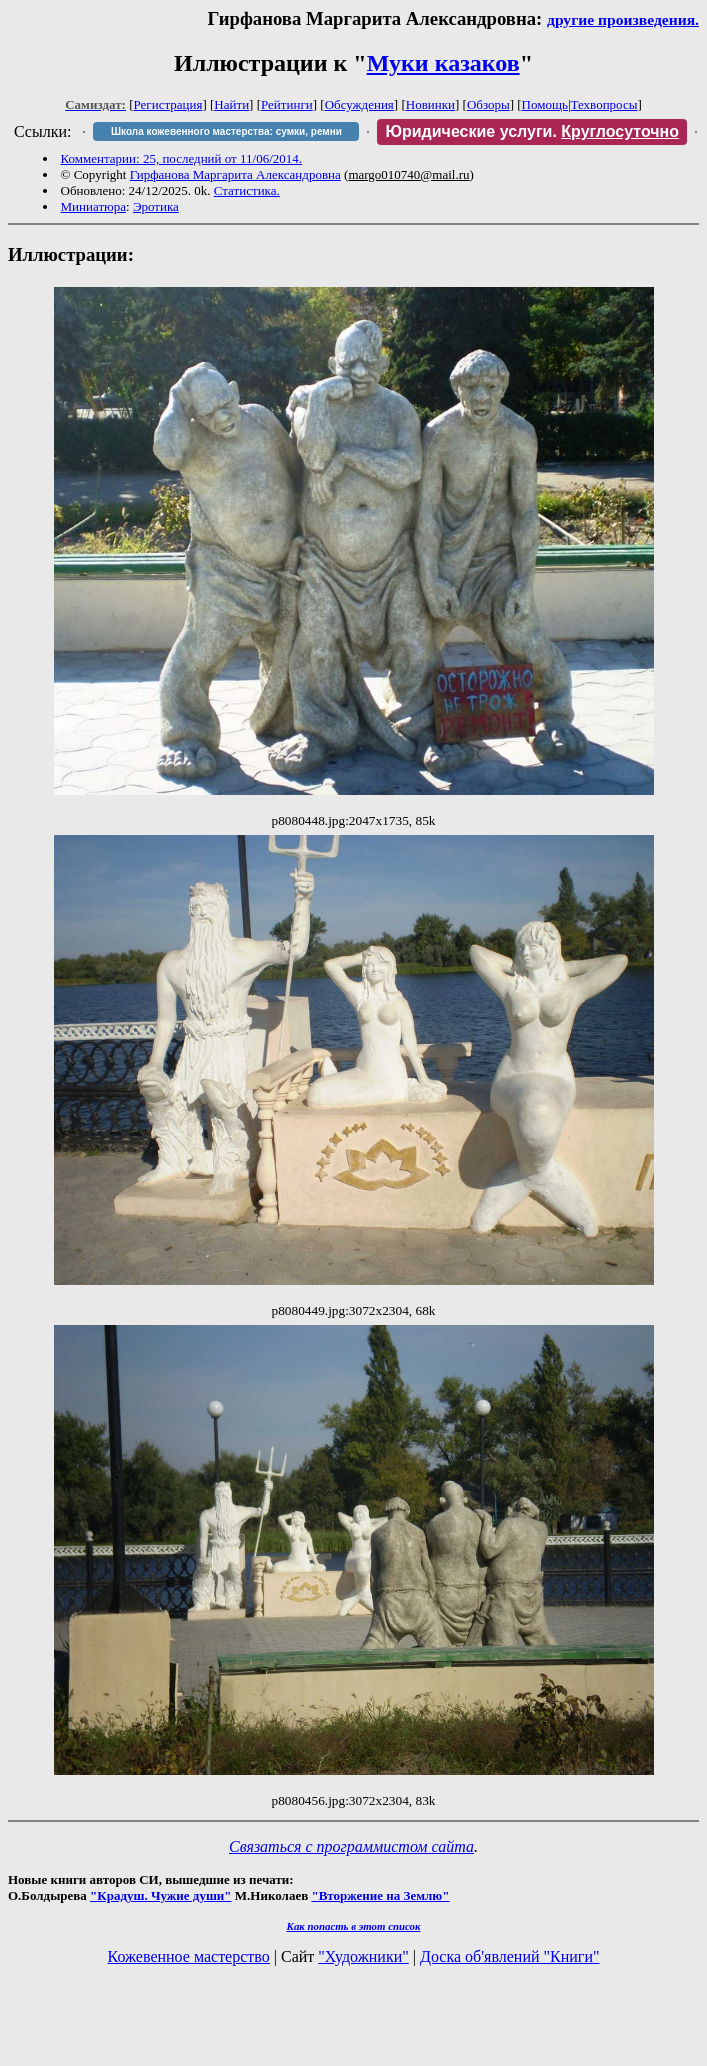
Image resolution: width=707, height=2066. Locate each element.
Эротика (156, 206)
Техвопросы (604, 104)
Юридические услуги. (532, 131)
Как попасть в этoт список (354, 1926)
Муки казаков (443, 63)
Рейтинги (287, 104)
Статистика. (247, 190)
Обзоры (488, 104)
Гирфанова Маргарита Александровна (235, 174)
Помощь (545, 104)
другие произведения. (623, 19)
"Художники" (363, 1956)
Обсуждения (359, 104)
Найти (231, 104)
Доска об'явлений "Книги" (510, 1956)
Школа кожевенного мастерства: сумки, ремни (226, 131)
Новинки (430, 104)
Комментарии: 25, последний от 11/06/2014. (181, 158)
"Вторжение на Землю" (380, 1895)
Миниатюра (94, 206)
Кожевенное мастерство (189, 1956)
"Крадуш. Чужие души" (161, 1895)
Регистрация (168, 104)
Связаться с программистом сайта (351, 1846)
